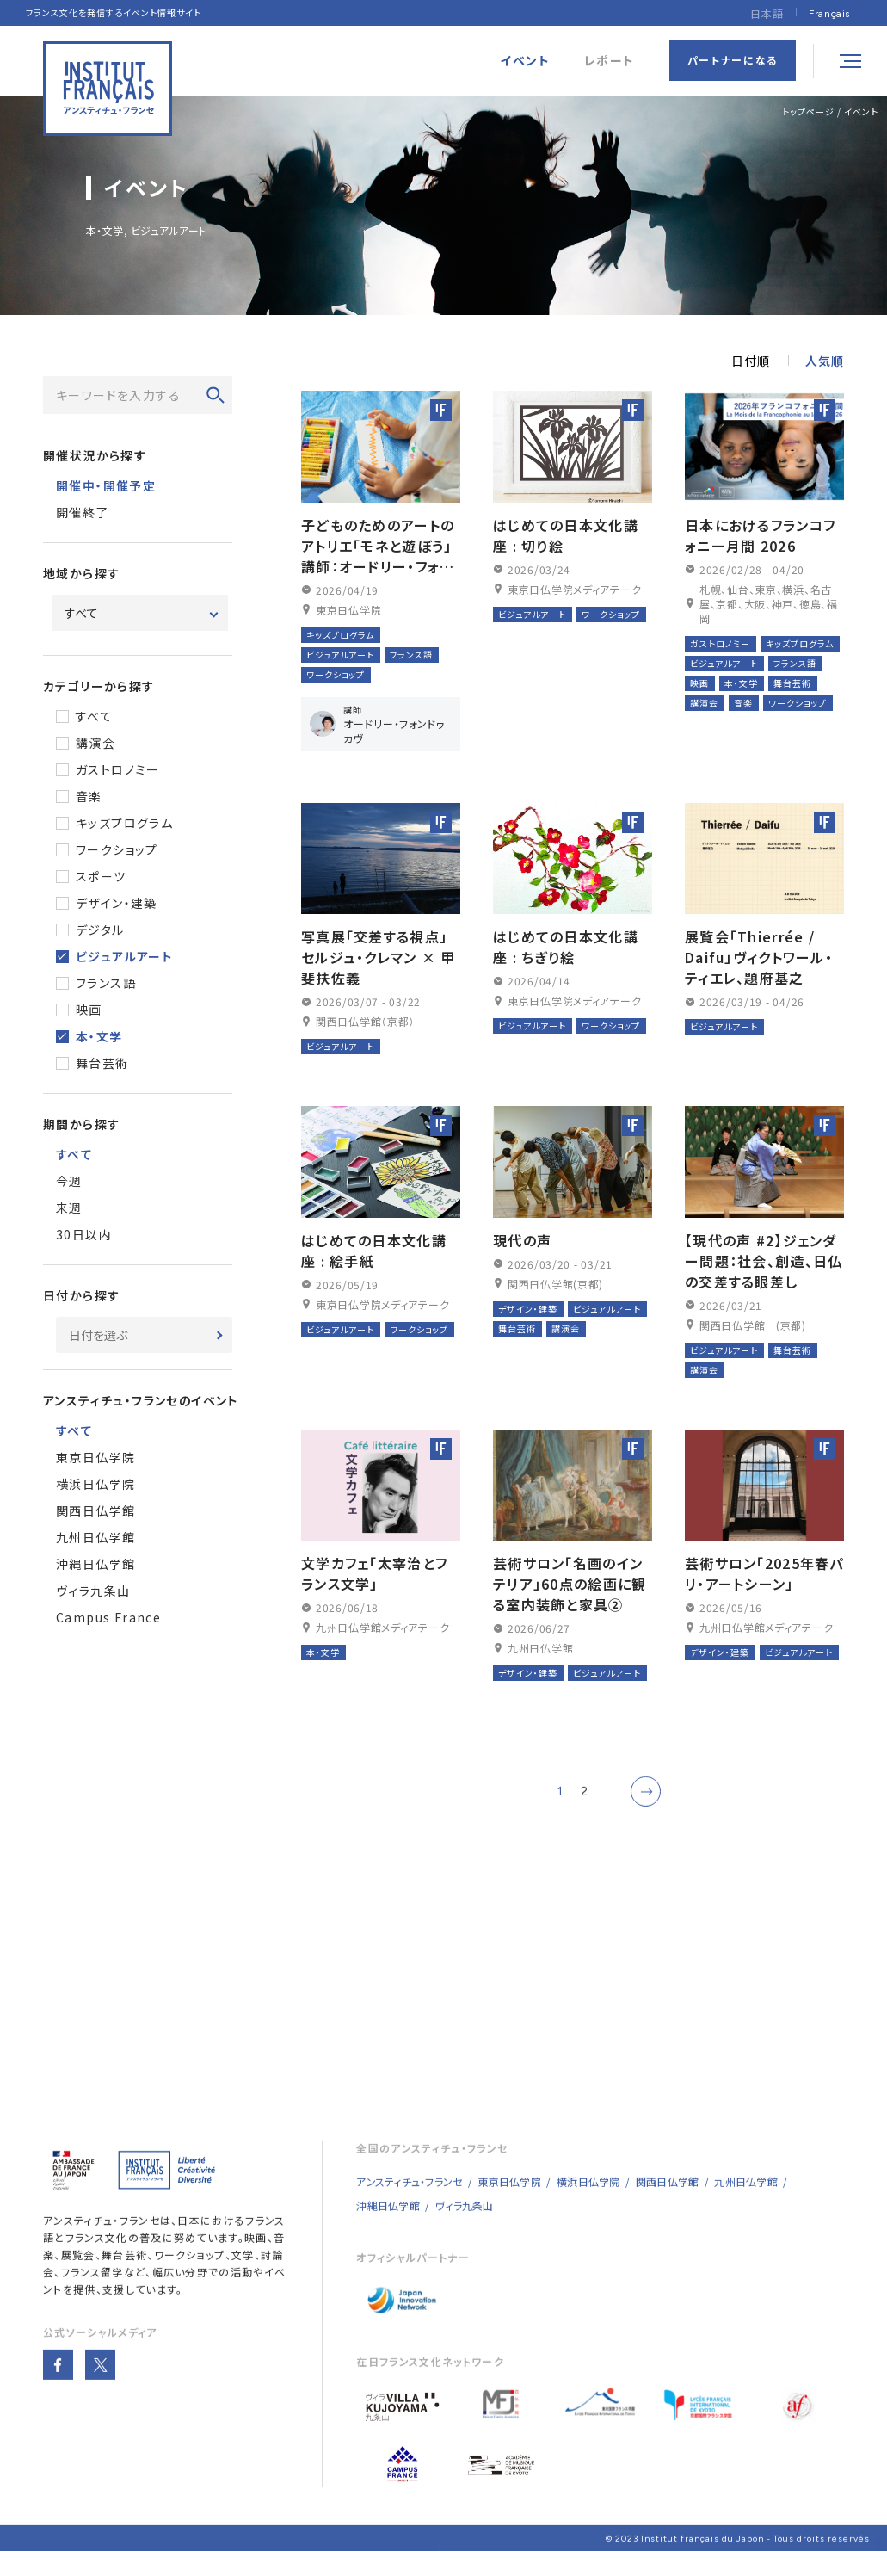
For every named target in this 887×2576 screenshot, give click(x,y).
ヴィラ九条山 (93, 1590)
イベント (861, 111)
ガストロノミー (118, 769)
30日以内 (84, 1234)
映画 (89, 1009)
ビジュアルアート (124, 956)
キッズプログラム (124, 822)
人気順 (824, 361)
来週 (69, 1207)
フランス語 (106, 982)
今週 (69, 1180)
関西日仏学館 (95, 1510)
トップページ (808, 111)
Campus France (108, 1617)
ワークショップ (117, 849)
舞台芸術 (102, 1063)
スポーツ (101, 876)
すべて (94, 716)
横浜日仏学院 (95, 1483)
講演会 (95, 742)
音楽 (89, 796)
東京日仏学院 (95, 1457)
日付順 (750, 361)
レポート (609, 61)
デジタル (100, 929)
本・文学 (99, 1036)
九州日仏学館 (95, 1537)
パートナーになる (732, 60)
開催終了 (82, 512)
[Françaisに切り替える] (829, 13)
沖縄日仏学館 (95, 1563)
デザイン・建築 (116, 902)
